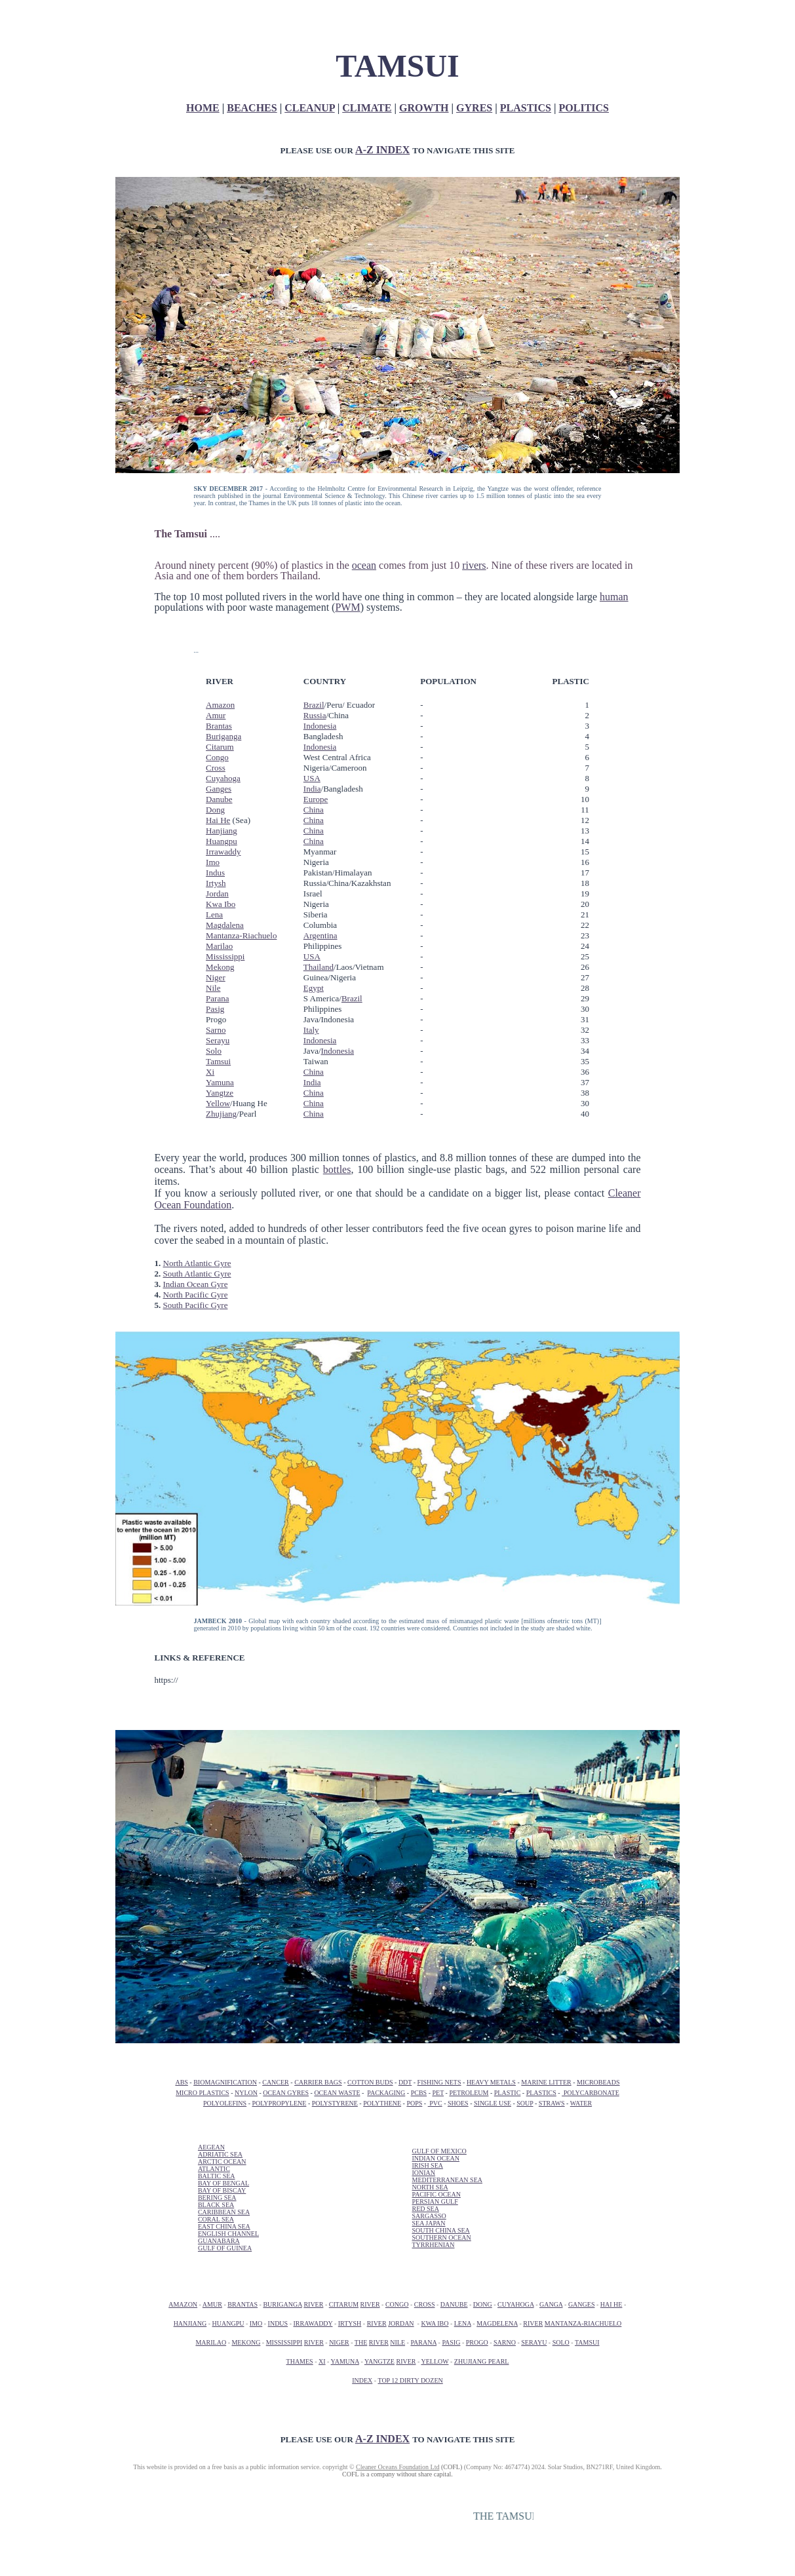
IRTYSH (350, 2323)
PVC (435, 2103)
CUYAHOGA (515, 2304)
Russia (314, 715)
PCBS (419, 2092)
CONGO (397, 2304)
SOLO (561, 2342)
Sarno (215, 1030)
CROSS (424, 2304)
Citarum (220, 747)
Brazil (313, 705)
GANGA (551, 2304)
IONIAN (423, 2172)
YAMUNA (345, 2361)
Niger (215, 977)
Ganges (218, 789)
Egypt (313, 988)
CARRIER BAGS (318, 2082)
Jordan (217, 893)
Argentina (320, 935)
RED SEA (425, 2208)
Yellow (218, 1103)
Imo (213, 862)
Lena (214, 914)
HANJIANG (190, 2323)
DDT (405, 2082)
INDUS (278, 2323)
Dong (215, 810)
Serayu (217, 1040)
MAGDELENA (497, 2323)
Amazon (220, 705)
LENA (462, 2323)
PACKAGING (386, 2092)
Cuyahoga (223, 778)
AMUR (212, 2304)
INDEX (362, 2380)
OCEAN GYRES (286, 2092)
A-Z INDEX (382, 149)
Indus (215, 872)
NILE (397, 2342)
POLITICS (584, 107)
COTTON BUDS (370, 2082)
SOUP (524, 2103)
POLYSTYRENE (335, 2103)
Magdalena (225, 925)
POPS (414, 2103)
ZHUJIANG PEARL (481, 2361)
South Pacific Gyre (195, 1305)
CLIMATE (366, 107)
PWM (347, 607)
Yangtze (219, 1093)
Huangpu (221, 841)
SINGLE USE (492, 2103)
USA (311, 778)
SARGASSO (429, 2216)
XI (322, 2361)
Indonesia (320, 726)
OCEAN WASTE (337, 2092)
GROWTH (424, 107)
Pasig (215, 1009)
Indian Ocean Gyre (195, 1284)
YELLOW (434, 2361)
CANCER (275, 2082)
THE (361, 2342)
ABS (181, 2082)
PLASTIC (507, 2092)
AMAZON (182, 2304)
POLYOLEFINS (224, 2103)
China (313, 810)
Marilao (219, 946)
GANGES (581, 2304)
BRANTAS (242, 2304)
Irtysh (215, 883)
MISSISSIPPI (284, 2342)
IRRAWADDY (313, 2323)
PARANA (423, 2342)
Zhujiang (221, 1114)
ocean (364, 565)
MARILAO (210, 2342)
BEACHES (252, 107)
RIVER (313, 2304)
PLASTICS (525, 107)
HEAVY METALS (491, 2082)
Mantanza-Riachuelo (241, 935)
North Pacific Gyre (195, 1294)
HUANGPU (228, 2323)
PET (438, 2092)
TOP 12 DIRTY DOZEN (410, 2380)
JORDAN (401, 2323)
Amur (215, 715)
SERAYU (534, 2342)
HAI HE (611, 2304)
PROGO (477, 2342)
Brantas (219, 726)
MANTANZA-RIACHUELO (583, 2323)
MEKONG (245, 2342)
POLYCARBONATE (590, 2092)
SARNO (505, 2342)
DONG (482, 2304)
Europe (315, 799)
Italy (311, 1030)
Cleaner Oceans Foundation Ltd (397, 2466)
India (312, 789)
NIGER (339, 2342)
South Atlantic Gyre (197, 1273)
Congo (217, 757)
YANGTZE (379, 2361)
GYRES (474, 107)
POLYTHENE (382, 2103)
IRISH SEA (427, 2165)
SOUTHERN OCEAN (441, 2237)
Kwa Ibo (220, 904)
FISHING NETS (439, 2082)
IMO (256, 2323)
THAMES (299, 2361)
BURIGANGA (282, 2304)
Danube (219, 799)
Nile (213, 988)
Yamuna (220, 1082)
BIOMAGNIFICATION (225, 2082)
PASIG (451, 2342)
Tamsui (218, 1061)
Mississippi (225, 956)
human (614, 596)
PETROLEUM (468, 2092)
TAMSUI (587, 2342)
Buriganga (223, 736)
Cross (215, 768)
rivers (474, 565)
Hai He (218, 820)
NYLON (246, 2092)
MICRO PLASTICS (202, 2092)
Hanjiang (221, 831)
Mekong (220, 967)
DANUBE (454, 2304)
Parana (217, 998)
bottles (337, 1169)
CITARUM (344, 2304)
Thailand (318, 967)
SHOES (458, 2103)
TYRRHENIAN (433, 2244)
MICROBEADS (598, 2082)
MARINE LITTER (546, 2082)
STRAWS (552, 2103)
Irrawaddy (223, 851)
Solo (214, 1051)
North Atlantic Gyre (197, 1263)
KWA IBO (434, 2323)
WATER (581, 2103)
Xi (210, 1072)
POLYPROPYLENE (279, 2103)
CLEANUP (309, 107)
